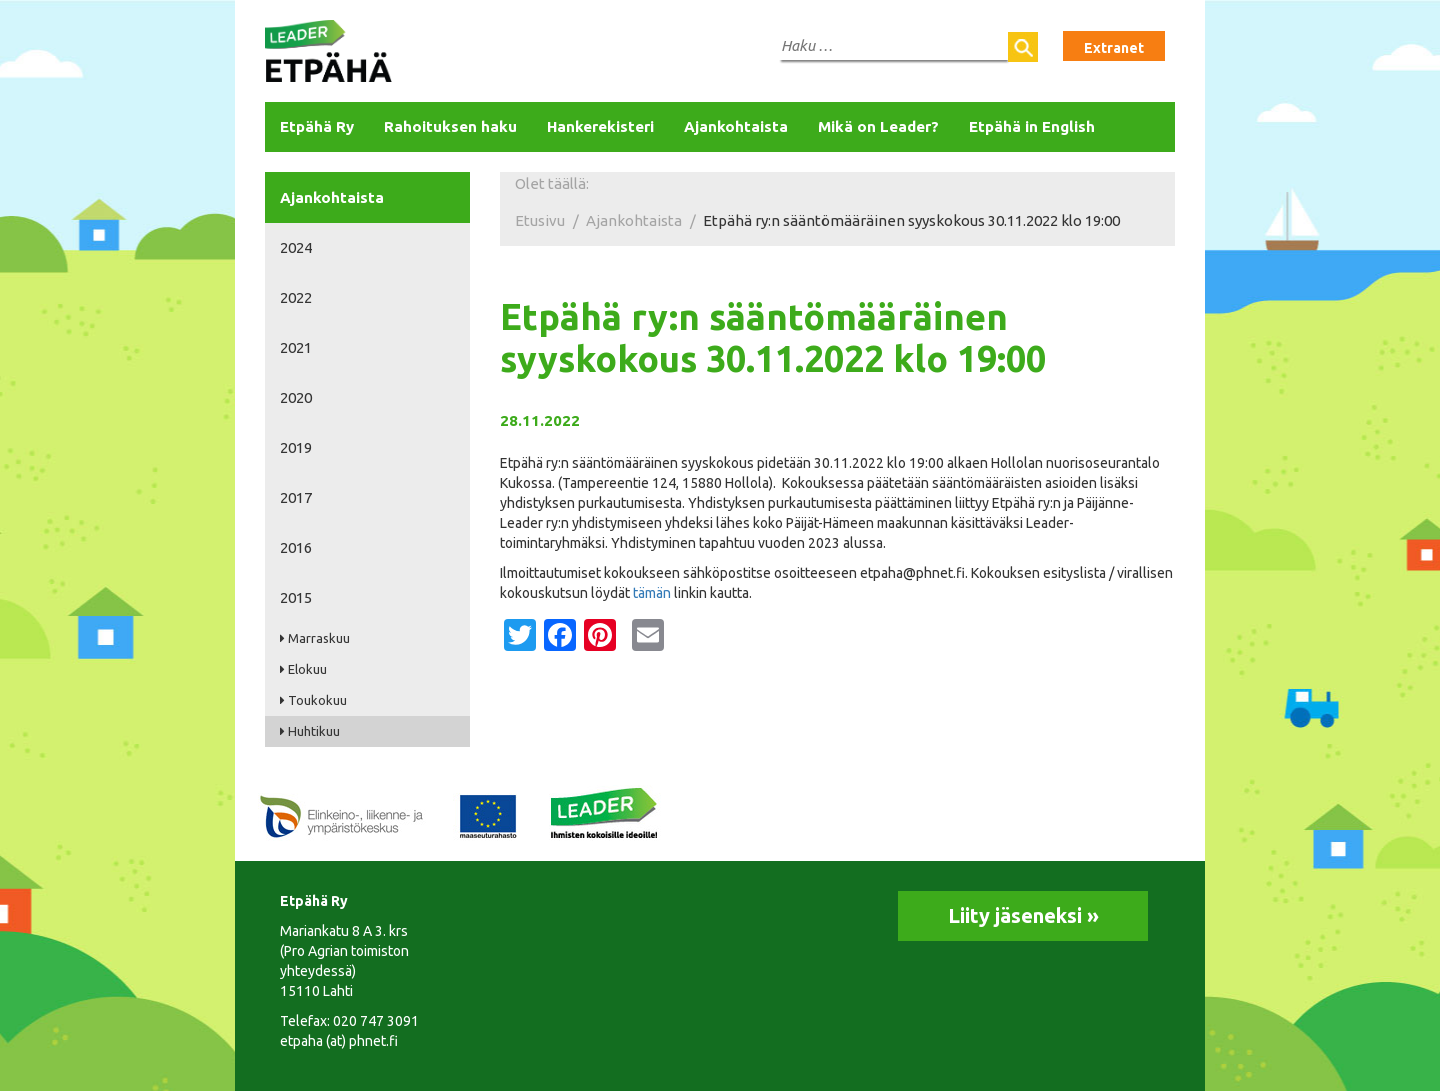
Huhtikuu (314, 731)
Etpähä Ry (317, 126)
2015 (296, 597)
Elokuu (307, 669)
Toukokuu (317, 700)
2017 (296, 497)
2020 (296, 397)
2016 (296, 547)
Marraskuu (319, 638)
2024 (296, 247)
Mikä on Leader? (878, 126)
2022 (296, 297)
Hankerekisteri (600, 126)
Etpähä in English (1032, 126)
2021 (296, 347)
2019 (296, 447)
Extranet (1114, 48)
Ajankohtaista (736, 126)
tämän (653, 593)
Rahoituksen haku (450, 126)
